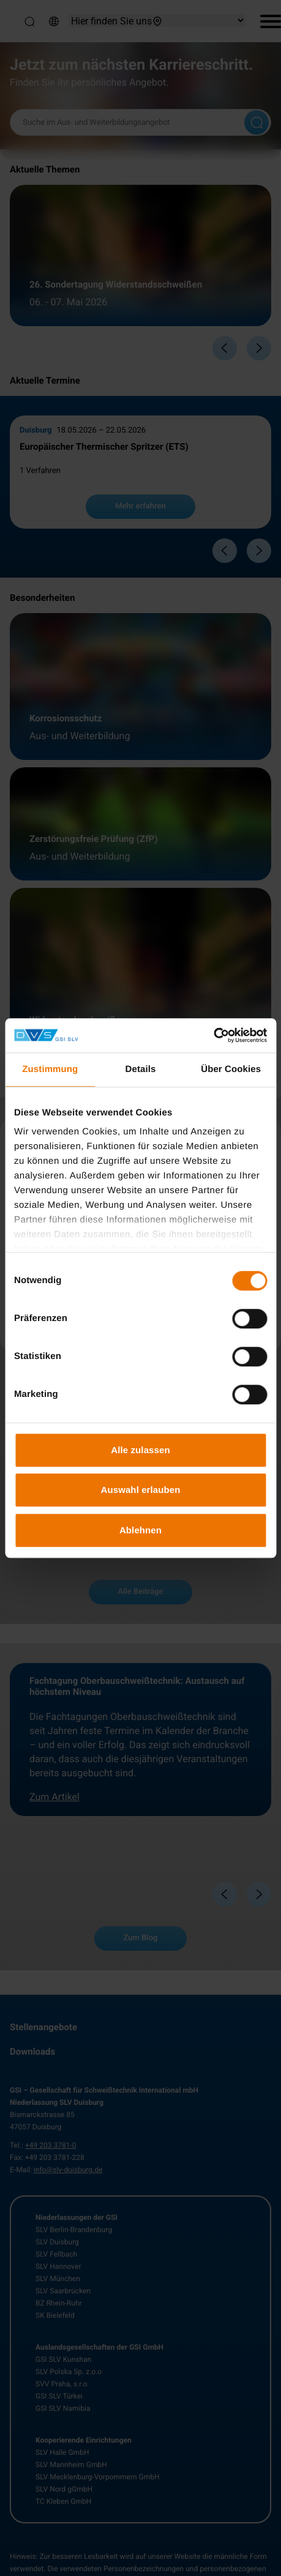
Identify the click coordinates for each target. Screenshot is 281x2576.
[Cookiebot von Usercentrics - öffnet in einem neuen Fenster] (213, 1035)
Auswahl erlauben (141, 1489)
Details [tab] (141, 1069)
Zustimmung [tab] (50, 1069)
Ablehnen (140, 1530)
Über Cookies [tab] (231, 1069)
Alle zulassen (140, 1450)
